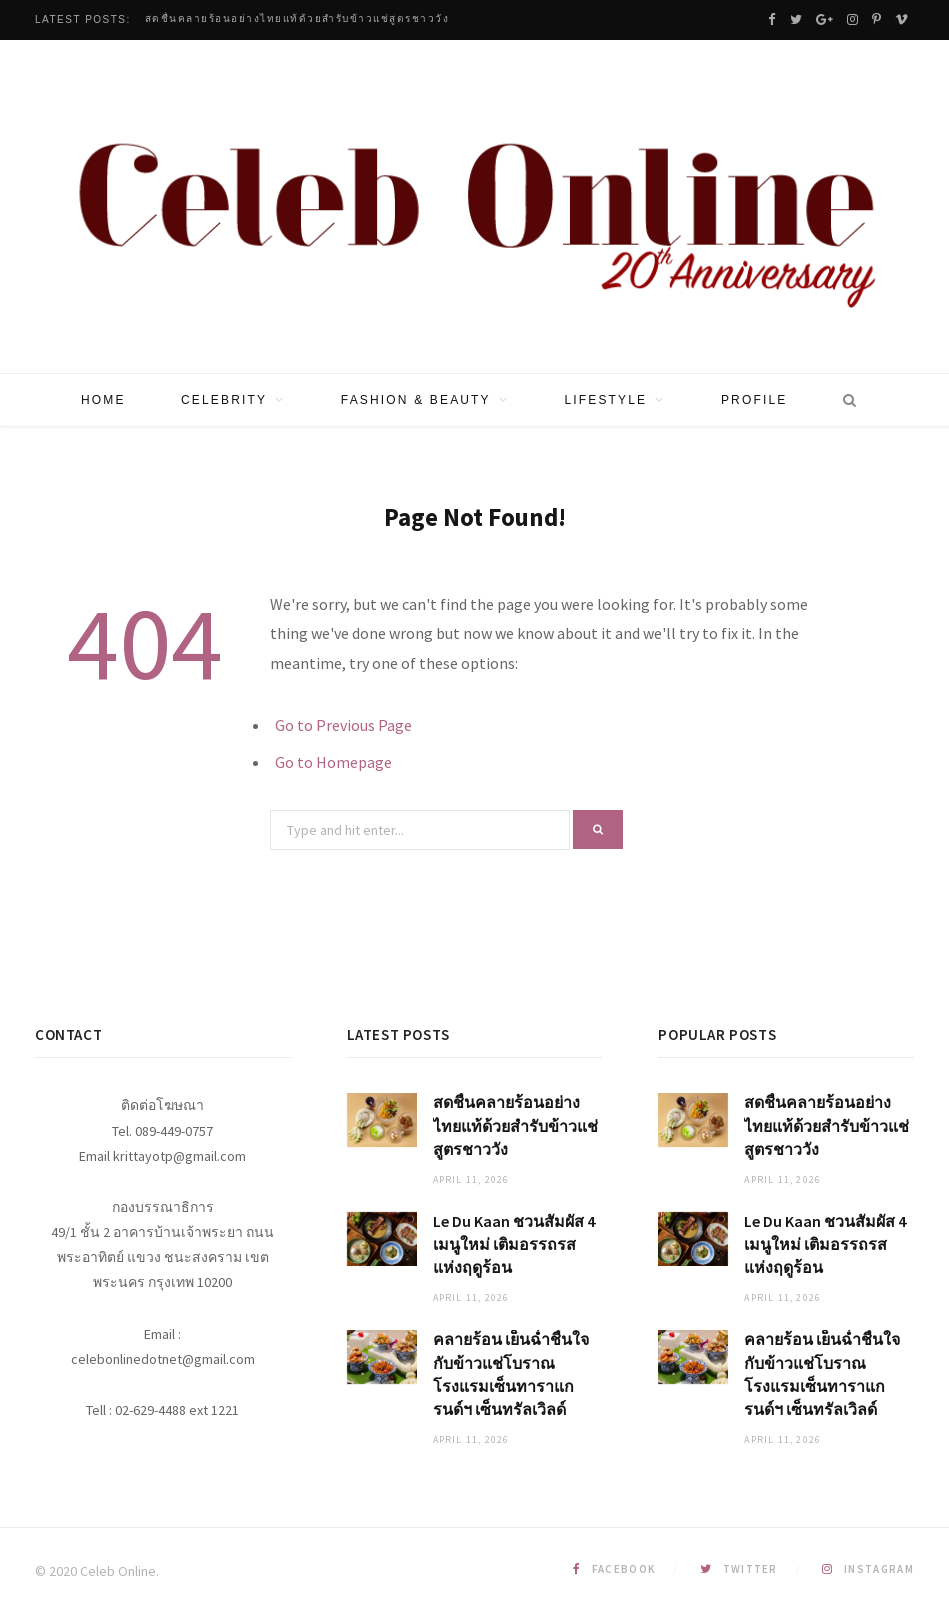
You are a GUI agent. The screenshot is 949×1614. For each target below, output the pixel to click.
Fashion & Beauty (416, 400)
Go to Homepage (333, 762)
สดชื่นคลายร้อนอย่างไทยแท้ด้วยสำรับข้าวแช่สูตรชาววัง (297, 18)
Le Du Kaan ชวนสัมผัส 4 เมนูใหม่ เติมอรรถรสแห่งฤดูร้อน (514, 1244)
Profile (754, 400)
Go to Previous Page (343, 725)
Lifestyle (605, 400)
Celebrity (224, 400)
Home (103, 400)
